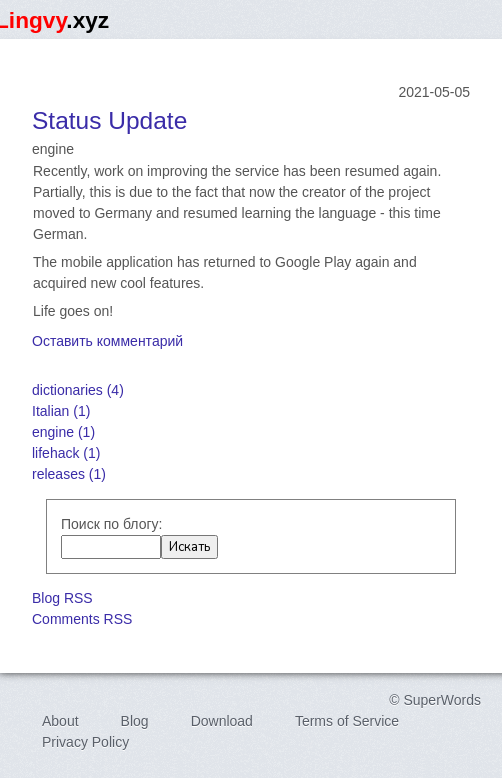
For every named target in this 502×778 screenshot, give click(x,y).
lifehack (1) (66, 453)
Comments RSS (82, 619)
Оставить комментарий (107, 341)
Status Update (109, 120)
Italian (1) (61, 411)
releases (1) (69, 474)
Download (222, 721)
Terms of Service (347, 721)
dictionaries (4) (78, 390)
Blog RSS (62, 598)
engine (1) (63, 432)
